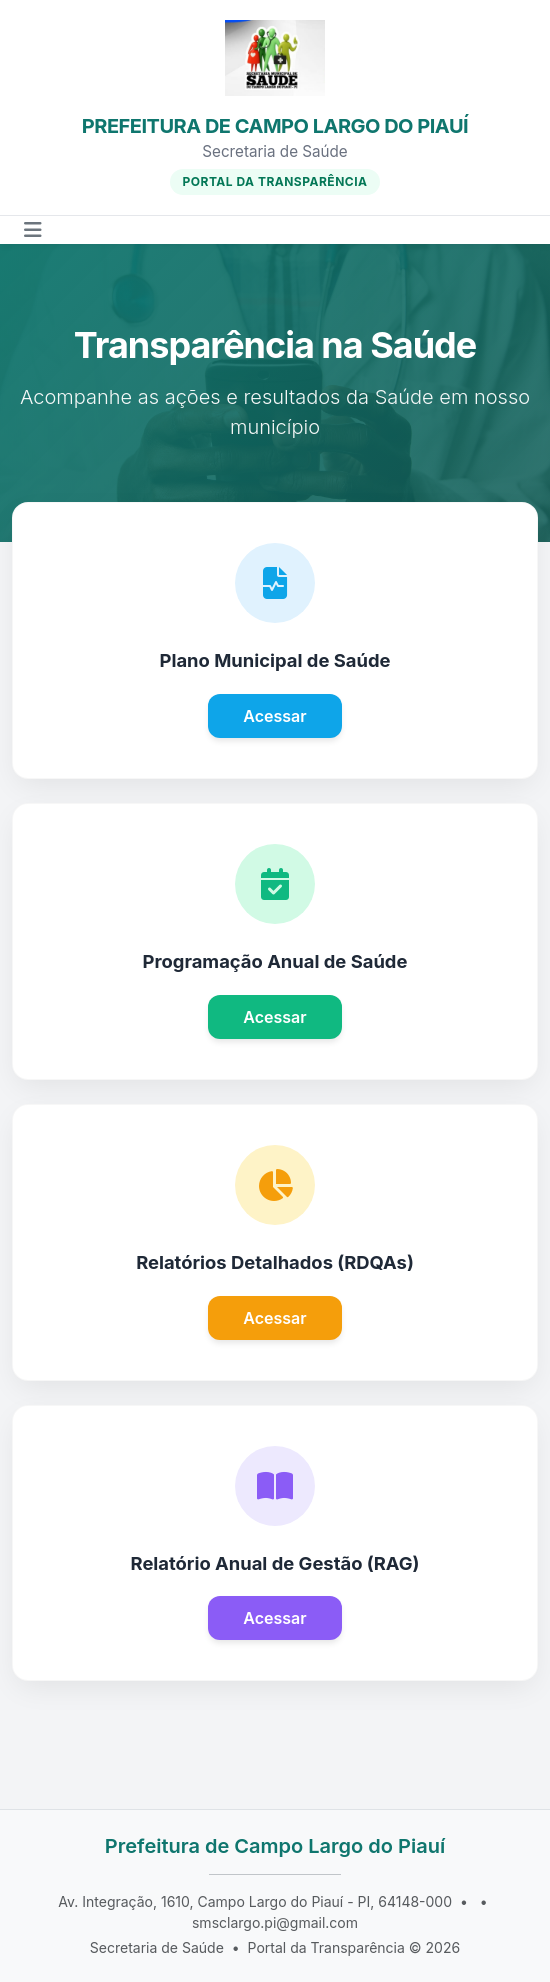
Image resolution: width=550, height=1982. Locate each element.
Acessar (274, 716)
